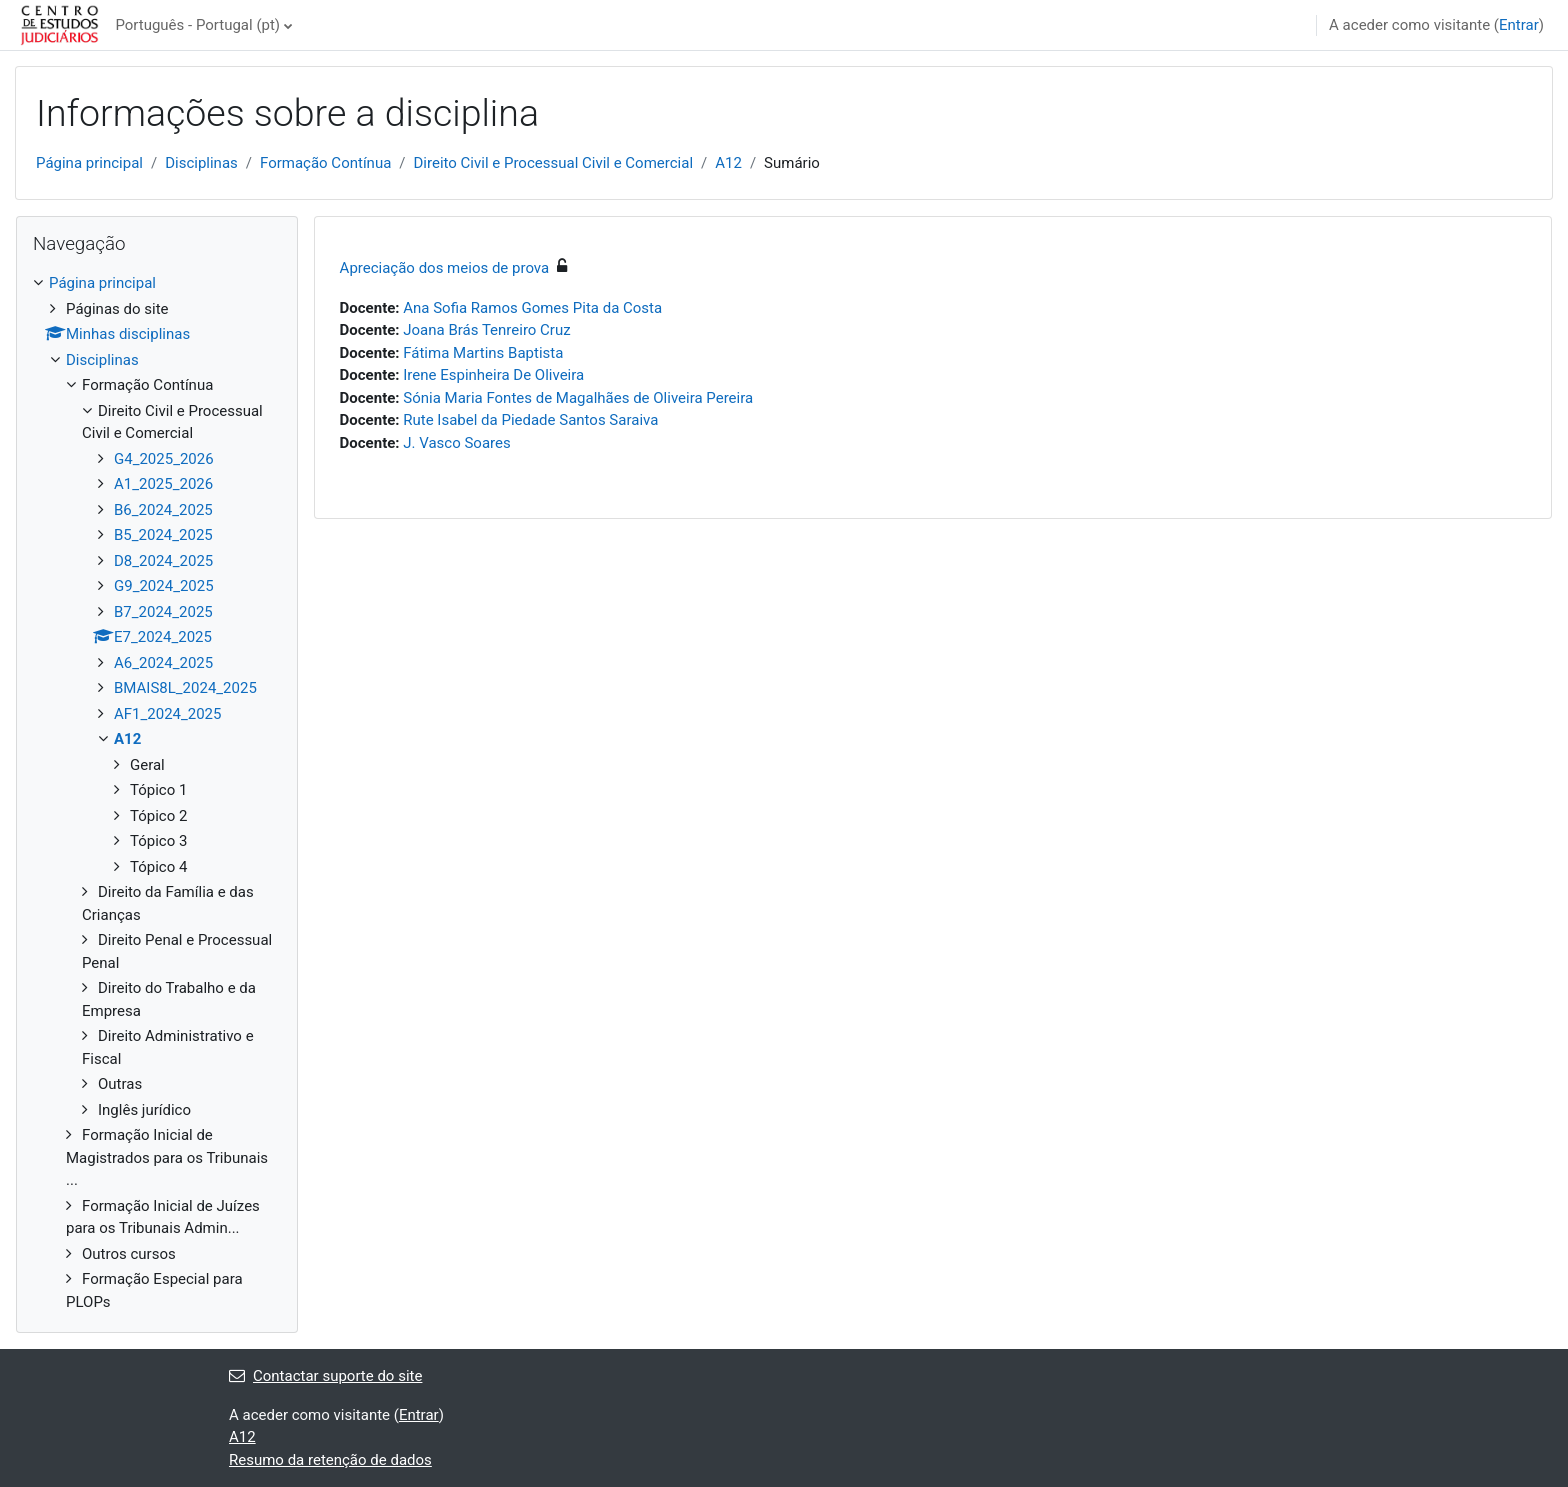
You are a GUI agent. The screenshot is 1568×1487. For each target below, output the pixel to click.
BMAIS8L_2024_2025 (185, 688)
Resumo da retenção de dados (330, 1460)
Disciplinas (201, 163)
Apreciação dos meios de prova (445, 268)
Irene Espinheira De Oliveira (493, 375)
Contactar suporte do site (325, 1376)
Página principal (89, 163)
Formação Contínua (325, 163)
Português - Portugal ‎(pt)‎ (197, 25)
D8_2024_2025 (163, 561)
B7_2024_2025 (163, 612)
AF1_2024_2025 (167, 714)
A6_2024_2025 (163, 663)
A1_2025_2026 (163, 484)
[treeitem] (157, 792)
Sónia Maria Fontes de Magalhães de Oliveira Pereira (578, 398)
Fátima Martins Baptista (483, 353)
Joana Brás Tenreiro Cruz (486, 330)
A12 (728, 163)
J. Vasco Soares (456, 443)
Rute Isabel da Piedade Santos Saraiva (530, 420)
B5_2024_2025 (163, 535)
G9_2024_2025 (164, 586)
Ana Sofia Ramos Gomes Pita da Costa (532, 308)
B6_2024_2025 (163, 510)
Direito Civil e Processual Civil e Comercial (554, 163)
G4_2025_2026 (164, 459)
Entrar (1519, 25)
